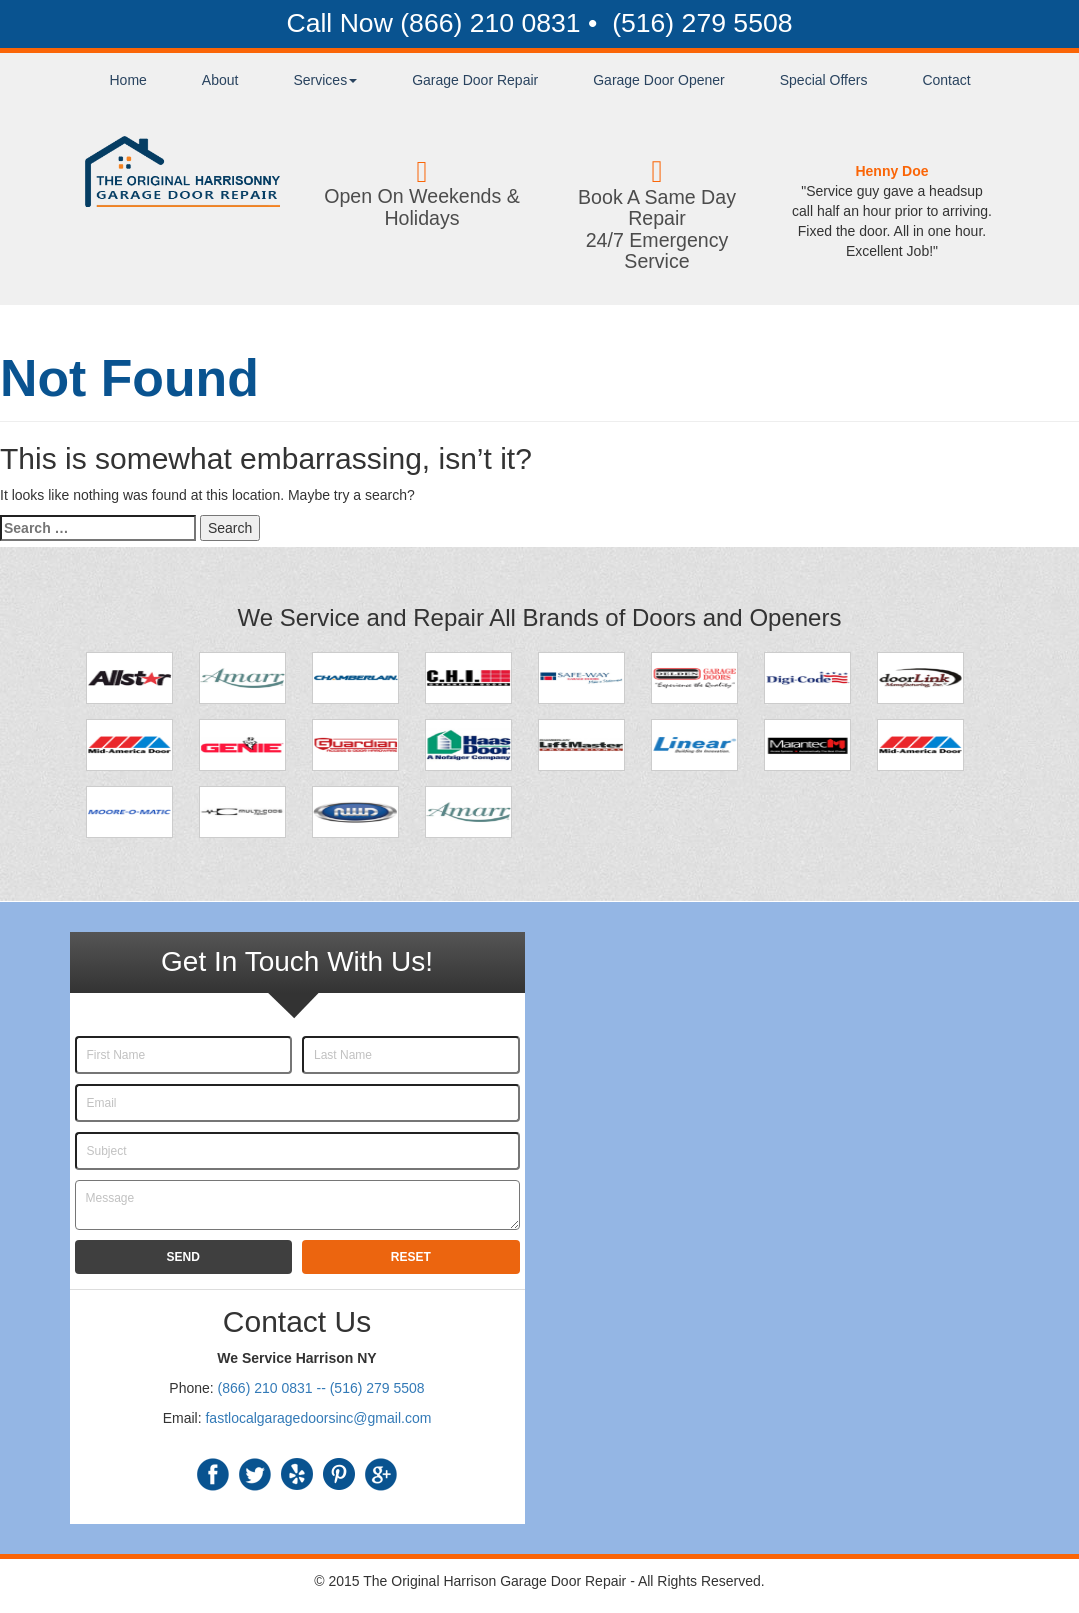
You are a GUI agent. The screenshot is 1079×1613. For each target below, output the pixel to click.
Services (325, 80)
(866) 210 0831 (490, 23)
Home (128, 80)
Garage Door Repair (475, 80)
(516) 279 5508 (699, 23)
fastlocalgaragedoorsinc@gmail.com (318, 1418)
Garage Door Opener (659, 80)
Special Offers (824, 80)
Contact (946, 80)
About (220, 80)
